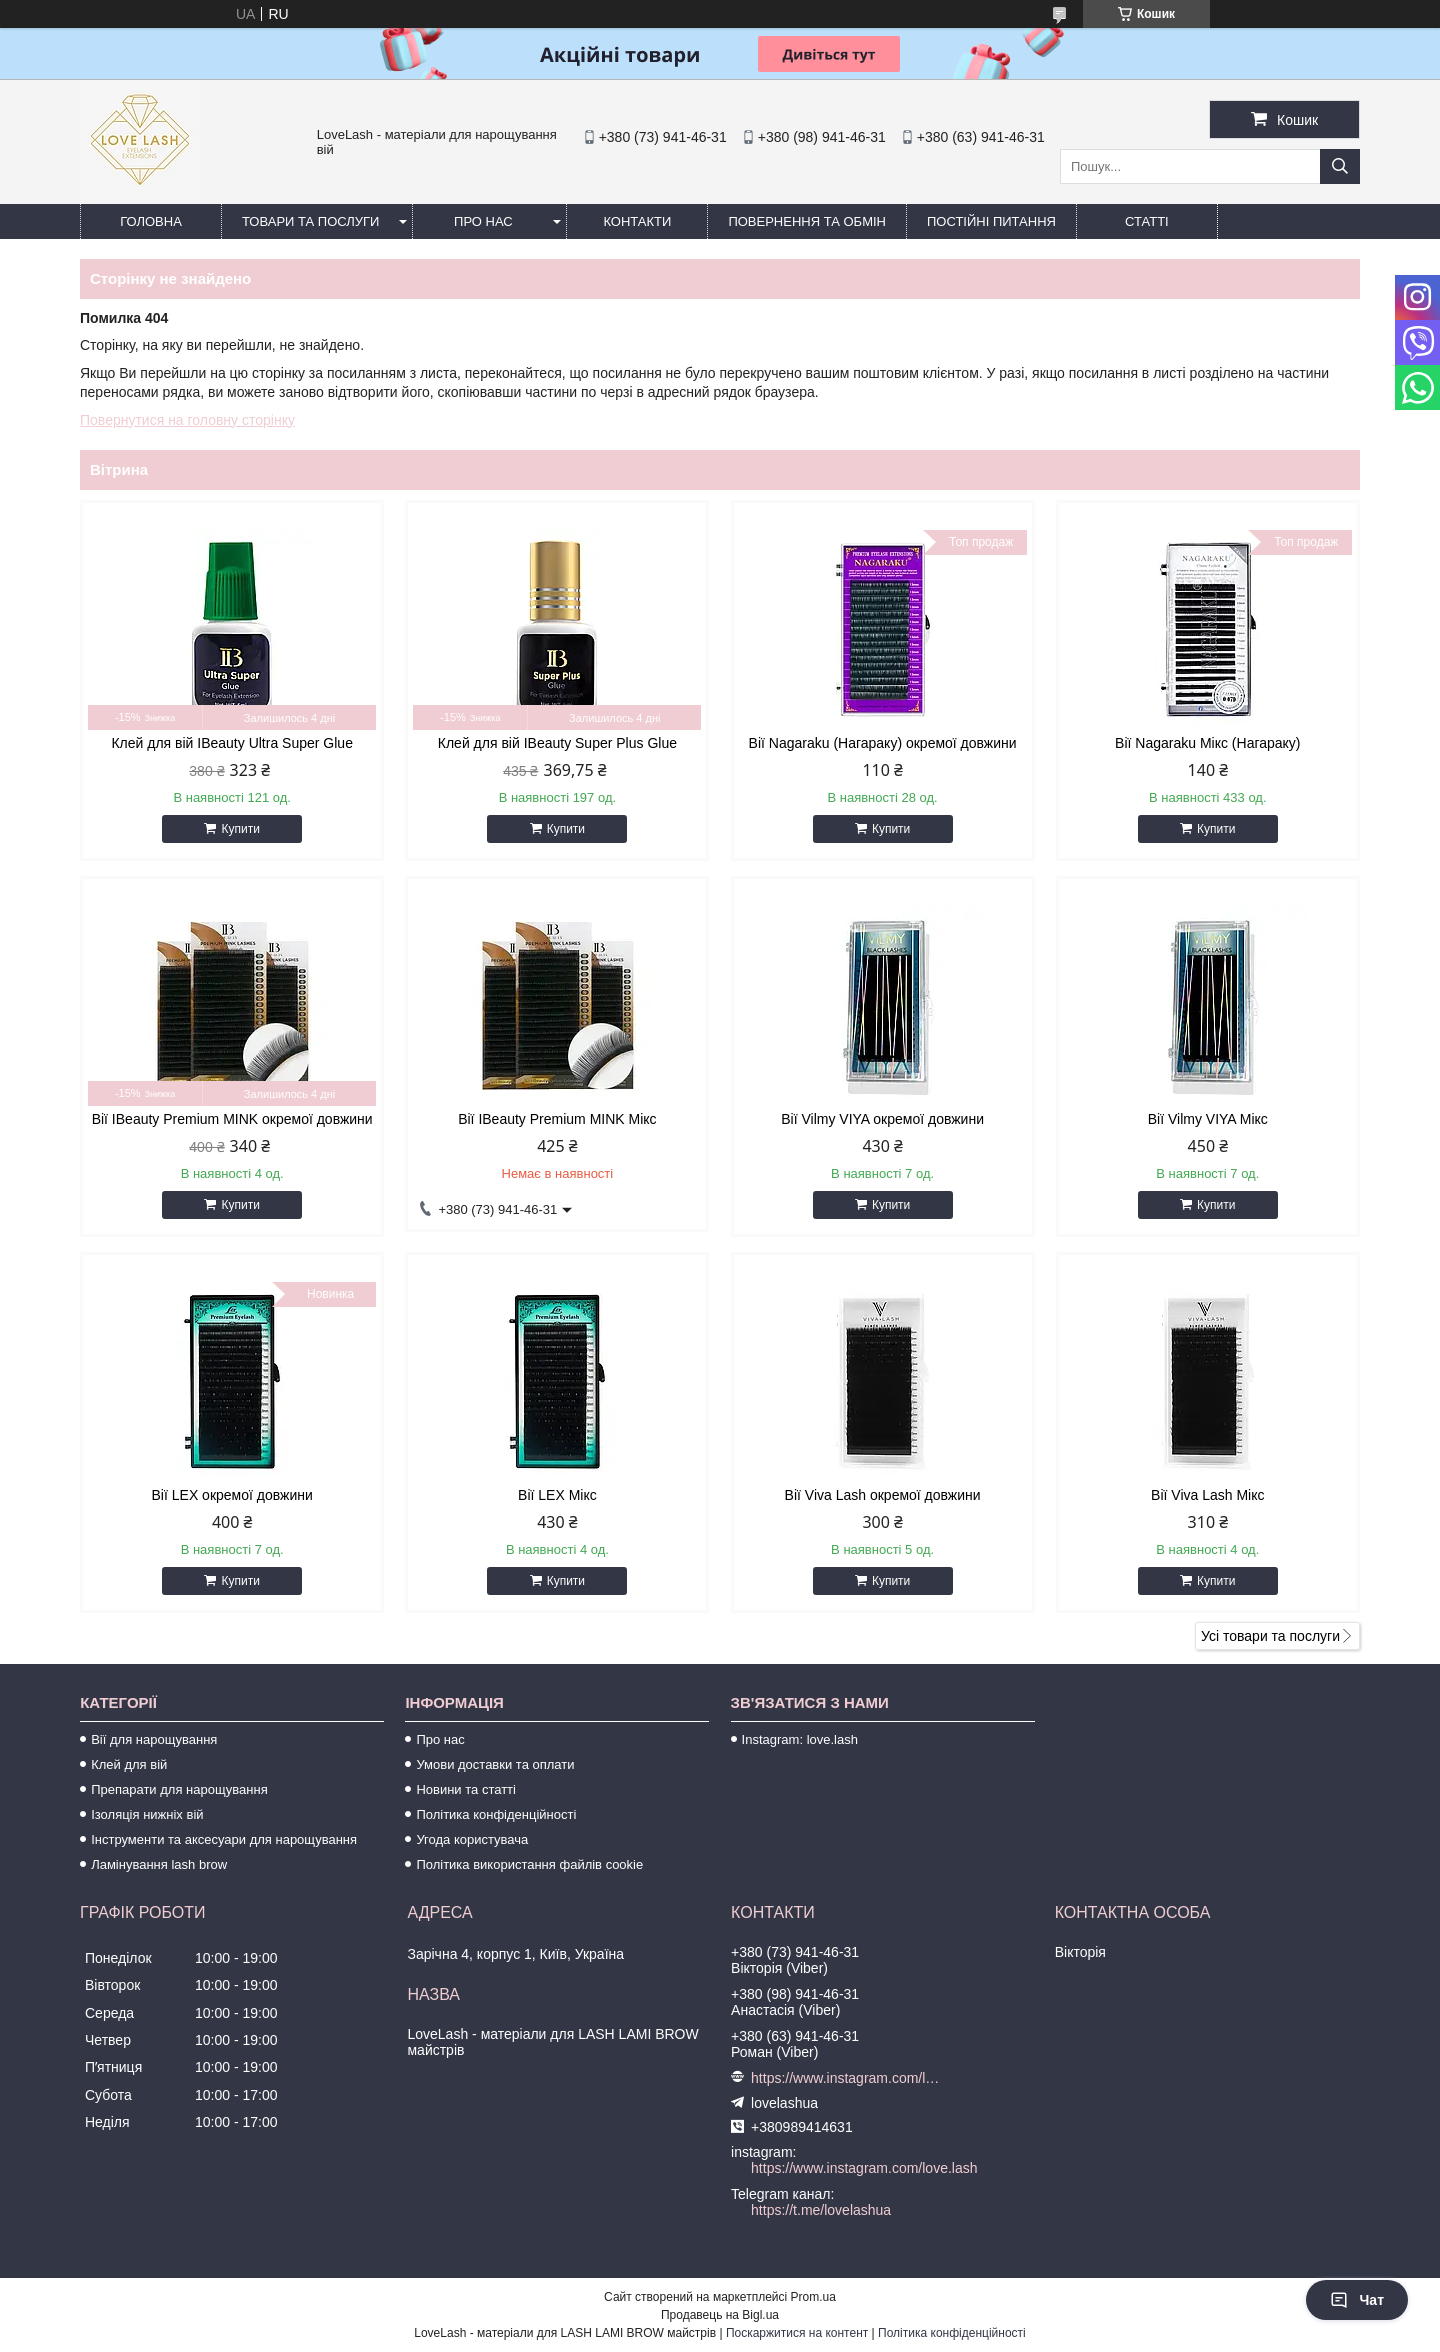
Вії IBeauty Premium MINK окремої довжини (232, 1119)
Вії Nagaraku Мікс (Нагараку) (1207, 743)
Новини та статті (466, 1789)
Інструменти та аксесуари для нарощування (224, 1839)
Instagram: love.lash (800, 1739)
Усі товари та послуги (1270, 1636)
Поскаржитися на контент (797, 2333)
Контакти (637, 221)
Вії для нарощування (154, 1739)
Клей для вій (129, 1764)
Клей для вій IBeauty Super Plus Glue (557, 743)
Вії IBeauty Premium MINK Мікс (557, 1119)
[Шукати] (1340, 166)
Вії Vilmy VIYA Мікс (1208, 1119)
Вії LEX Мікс (557, 1495)
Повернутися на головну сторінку (187, 420)
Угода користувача (472, 1839)
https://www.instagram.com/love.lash (848, 2078)
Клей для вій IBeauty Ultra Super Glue (232, 743)
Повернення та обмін (807, 221)
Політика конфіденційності (496, 1814)
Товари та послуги (310, 221)
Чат (1357, 2300)
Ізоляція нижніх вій (147, 1814)
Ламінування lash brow (159, 1864)
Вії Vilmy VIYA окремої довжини (882, 1119)
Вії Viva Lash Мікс (1207, 1495)
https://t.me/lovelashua (821, 2210)
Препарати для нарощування (179, 1789)
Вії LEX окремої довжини (232, 1495)
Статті (1147, 221)
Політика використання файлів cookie (529, 1864)
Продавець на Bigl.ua (720, 2315)
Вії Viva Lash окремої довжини (883, 1495)
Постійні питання (991, 221)
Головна (151, 221)
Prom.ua (813, 2297)
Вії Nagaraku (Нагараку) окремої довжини (883, 743)
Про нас (483, 221)
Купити (240, 829)
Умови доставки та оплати (495, 1764)
